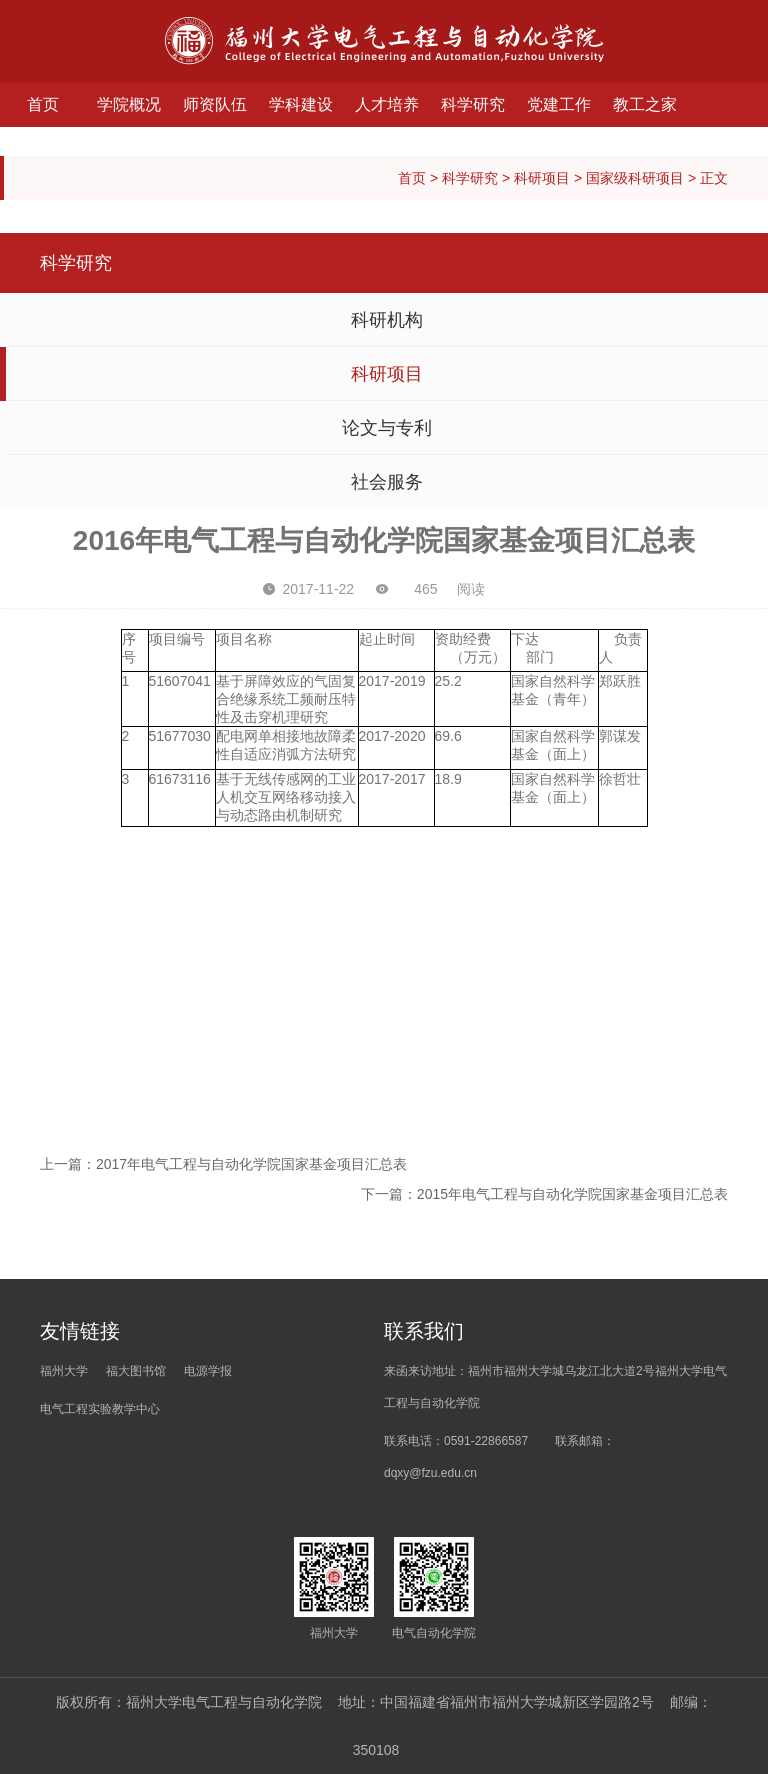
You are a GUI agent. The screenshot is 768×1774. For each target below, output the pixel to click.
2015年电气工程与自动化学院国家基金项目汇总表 (572, 1194)
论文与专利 (387, 428)
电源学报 (208, 1371)
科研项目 (542, 178)
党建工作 (559, 104)
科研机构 (387, 320)
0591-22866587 (486, 1441)
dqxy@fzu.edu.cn (430, 1473)
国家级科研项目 (635, 178)
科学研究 (473, 104)
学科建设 (301, 104)
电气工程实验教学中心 (100, 1409)
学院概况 (129, 104)
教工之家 (645, 104)
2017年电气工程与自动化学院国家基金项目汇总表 (251, 1164)
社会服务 (387, 482)
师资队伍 (215, 104)
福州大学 (64, 1371)
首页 (43, 104)
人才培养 (387, 104)
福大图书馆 (136, 1371)
